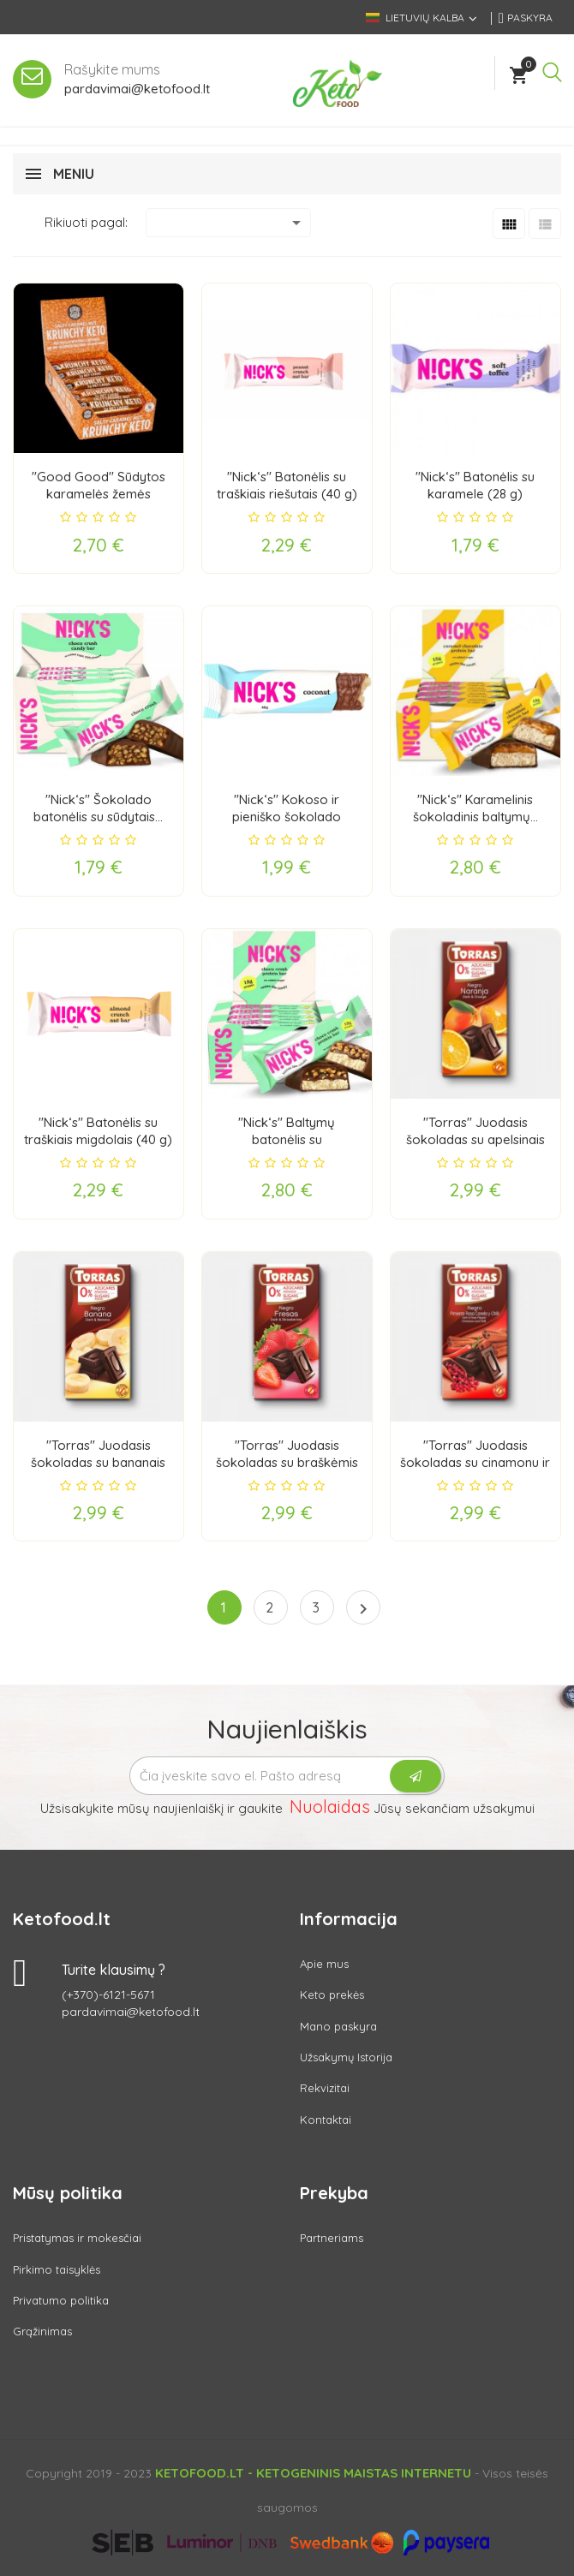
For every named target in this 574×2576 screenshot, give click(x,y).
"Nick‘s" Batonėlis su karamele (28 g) (475, 485)
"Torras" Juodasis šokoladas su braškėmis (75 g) (287, 1462)
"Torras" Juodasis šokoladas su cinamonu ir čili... (475, 1462)
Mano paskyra (338, 2026)
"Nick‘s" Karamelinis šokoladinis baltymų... (475, 808)
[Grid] (509, 223)
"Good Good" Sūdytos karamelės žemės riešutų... (98, 493)
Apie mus (324, 1964)
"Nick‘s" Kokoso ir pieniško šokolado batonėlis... (286, 816)
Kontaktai (325, 2119)
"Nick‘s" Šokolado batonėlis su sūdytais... (98, 808)
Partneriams (331, 2238)
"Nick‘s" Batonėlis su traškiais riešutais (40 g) (287, 485)
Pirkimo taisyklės (56, 2269)
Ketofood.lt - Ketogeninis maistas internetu (313, 2473)
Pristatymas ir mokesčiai (77, 2238)
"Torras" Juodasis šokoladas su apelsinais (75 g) (475, 1139)
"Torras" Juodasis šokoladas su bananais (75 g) (98, 1462)
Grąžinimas (42, 2331)
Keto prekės (332, 1994)
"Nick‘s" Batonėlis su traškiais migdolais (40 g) (98, 1131)
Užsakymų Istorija (346, 2057)
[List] (545, 223)
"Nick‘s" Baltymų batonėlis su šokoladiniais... (286, 1139)
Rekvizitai (325, 2088)
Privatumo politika (61, 2300)
